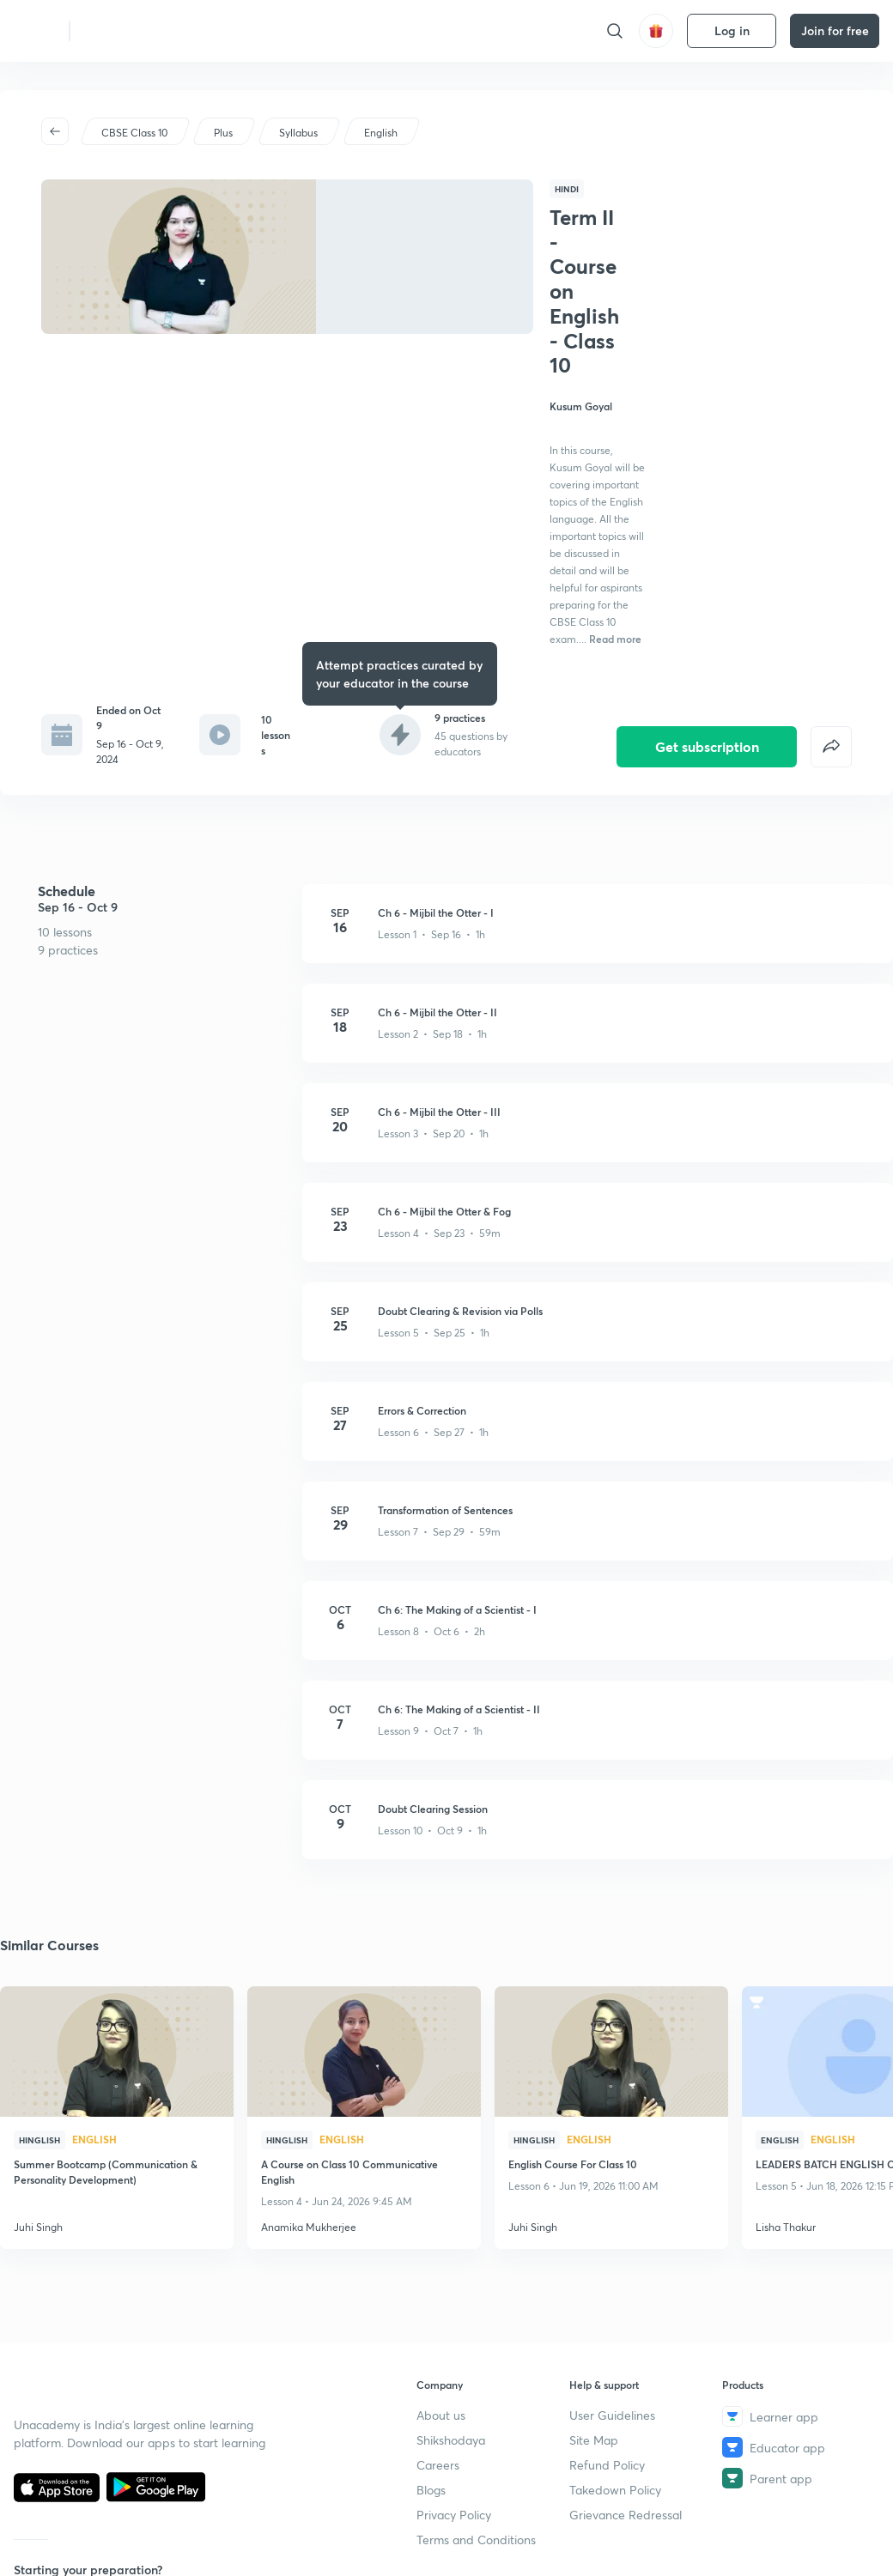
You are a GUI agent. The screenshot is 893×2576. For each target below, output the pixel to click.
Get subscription (707, 616)
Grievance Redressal (625, 2514)
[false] (831, 616)
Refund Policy (607, 2465)
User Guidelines (612, 2415)
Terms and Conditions (476, 2539)
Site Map (593, 2440)
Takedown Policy (615, 2490)
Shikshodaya (450, 2440)
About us (440, 2415)
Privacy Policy (453, 2514)
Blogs (431, 2490)
